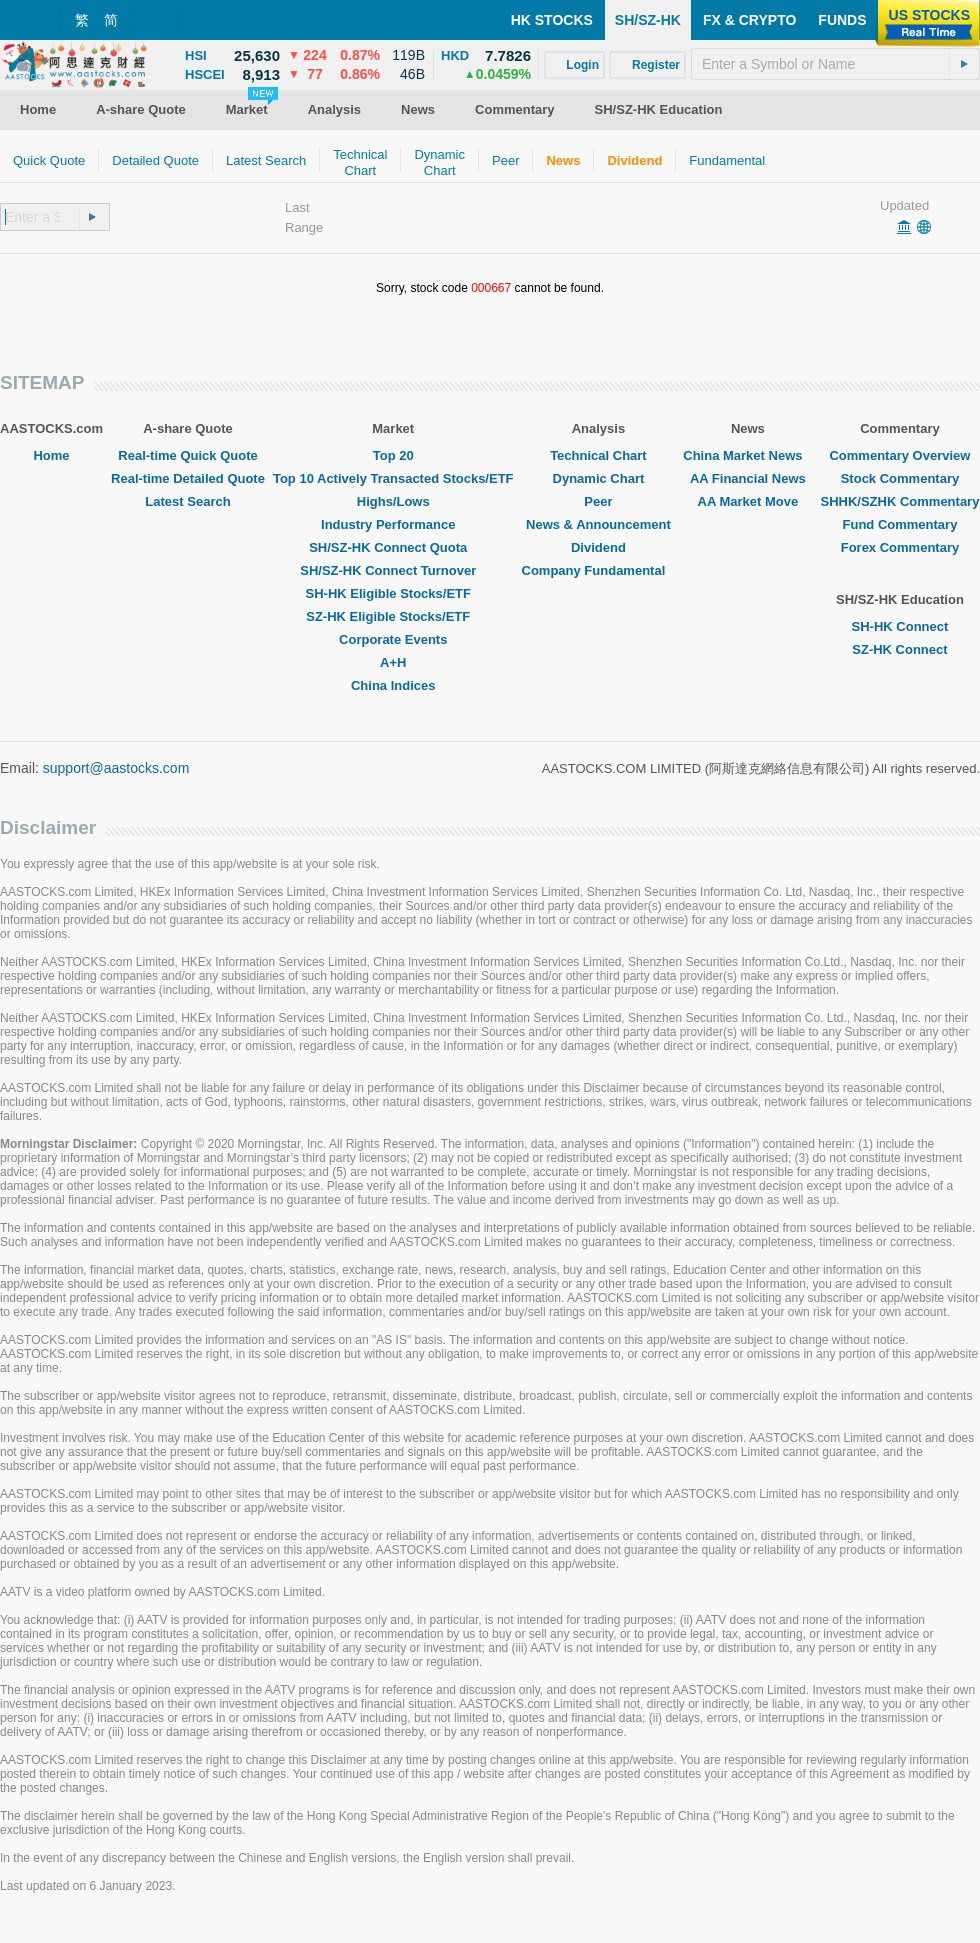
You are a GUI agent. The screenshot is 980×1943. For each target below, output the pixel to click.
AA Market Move (748, 501)
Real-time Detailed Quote (188, 478)
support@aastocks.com (116, 768)
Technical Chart (598, 455)
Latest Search (187, 501)
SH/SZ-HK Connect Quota (393, 547)
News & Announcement (598, 524)
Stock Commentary (900, 478)
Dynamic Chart (599, 478)
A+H (393, 662)
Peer (598, 501)
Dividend (598, 547)
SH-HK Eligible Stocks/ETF (393, 593)
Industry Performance (393, 524)
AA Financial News (748, 478)
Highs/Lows (393, 501)
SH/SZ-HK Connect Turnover (393, 570)
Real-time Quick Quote (187, 455)
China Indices (393, 685)
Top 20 (393, 455)
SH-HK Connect (900, 626)
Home (51, 455)
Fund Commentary (900, 524)
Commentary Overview (899, 455)
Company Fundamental (599, 570)
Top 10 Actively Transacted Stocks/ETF (393, 478)
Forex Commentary (900, 547)
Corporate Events (393, 639)
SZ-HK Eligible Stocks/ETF (393, 616)
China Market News (747, 455)
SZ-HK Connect (899, 649)
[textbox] (835, 64)
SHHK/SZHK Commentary (899, 501)
